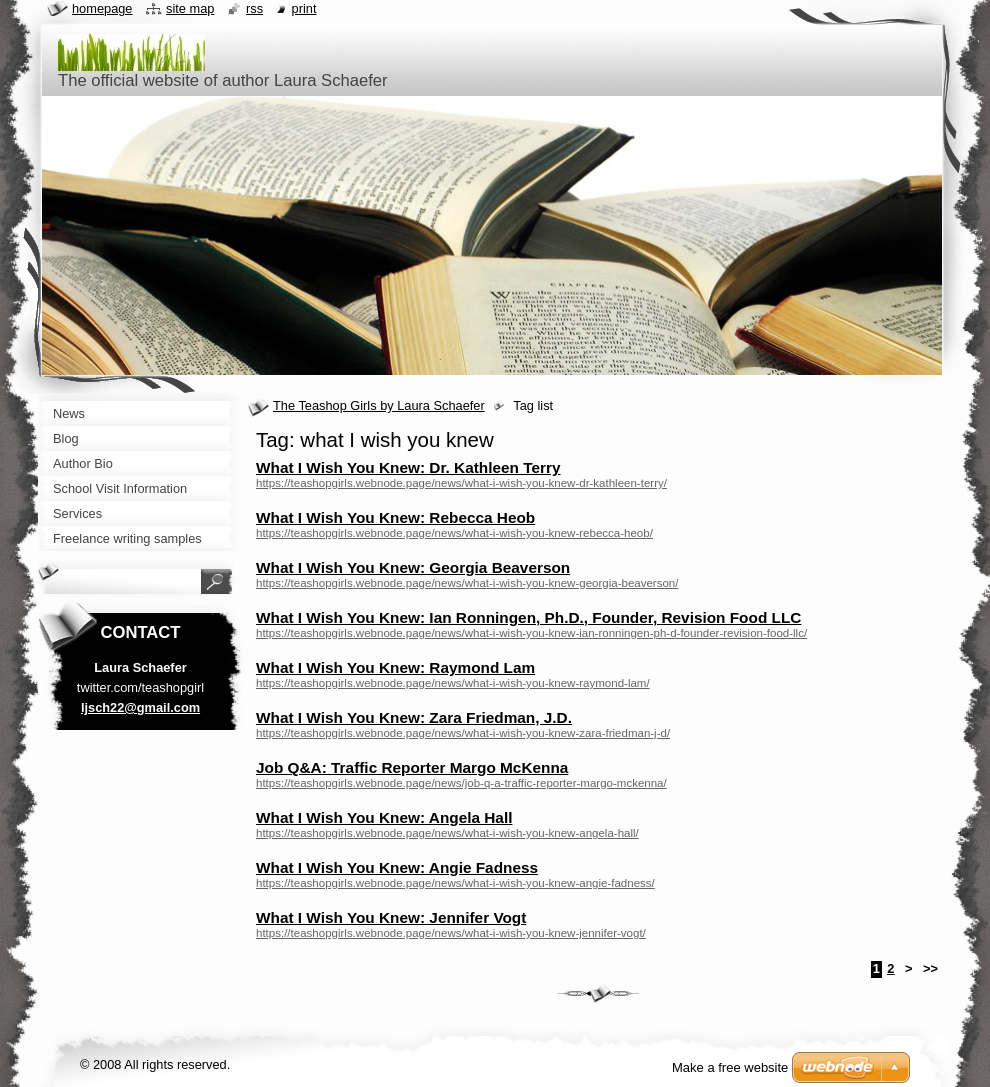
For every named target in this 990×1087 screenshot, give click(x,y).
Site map (190, 8)
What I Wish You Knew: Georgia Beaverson (413, 567)
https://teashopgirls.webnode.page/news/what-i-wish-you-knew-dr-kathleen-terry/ (461, 483)
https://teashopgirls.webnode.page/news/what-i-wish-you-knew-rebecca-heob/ (454, 533)
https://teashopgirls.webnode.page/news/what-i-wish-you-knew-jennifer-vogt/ (451, 933)
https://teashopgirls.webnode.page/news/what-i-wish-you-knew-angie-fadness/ (455, 883)
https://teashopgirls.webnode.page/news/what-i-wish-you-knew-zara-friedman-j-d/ (463, 733)
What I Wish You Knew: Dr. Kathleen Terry (408, 467)
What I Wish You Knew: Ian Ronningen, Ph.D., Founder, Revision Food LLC (528, 617)
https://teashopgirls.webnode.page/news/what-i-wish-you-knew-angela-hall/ (447, 833)
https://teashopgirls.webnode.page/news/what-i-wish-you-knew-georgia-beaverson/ (467, 583)
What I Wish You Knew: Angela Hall (384, 817)
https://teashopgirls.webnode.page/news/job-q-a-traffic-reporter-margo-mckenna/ (461, 783)
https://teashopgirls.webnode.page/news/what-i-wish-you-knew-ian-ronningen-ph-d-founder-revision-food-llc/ (531, 633)
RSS (254, 8)
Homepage (102, 8)
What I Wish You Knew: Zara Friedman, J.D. (414, 717)
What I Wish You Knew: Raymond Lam (395, 667)
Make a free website (730, 1067)
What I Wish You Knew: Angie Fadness (397, 867)
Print (304, 8)
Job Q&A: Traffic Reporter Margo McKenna (412, 767)
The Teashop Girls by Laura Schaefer (379, 405)
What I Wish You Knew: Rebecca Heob (395, 517)
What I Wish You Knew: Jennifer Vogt (391, 917)
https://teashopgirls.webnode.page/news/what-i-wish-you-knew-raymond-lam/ (453, 683)
